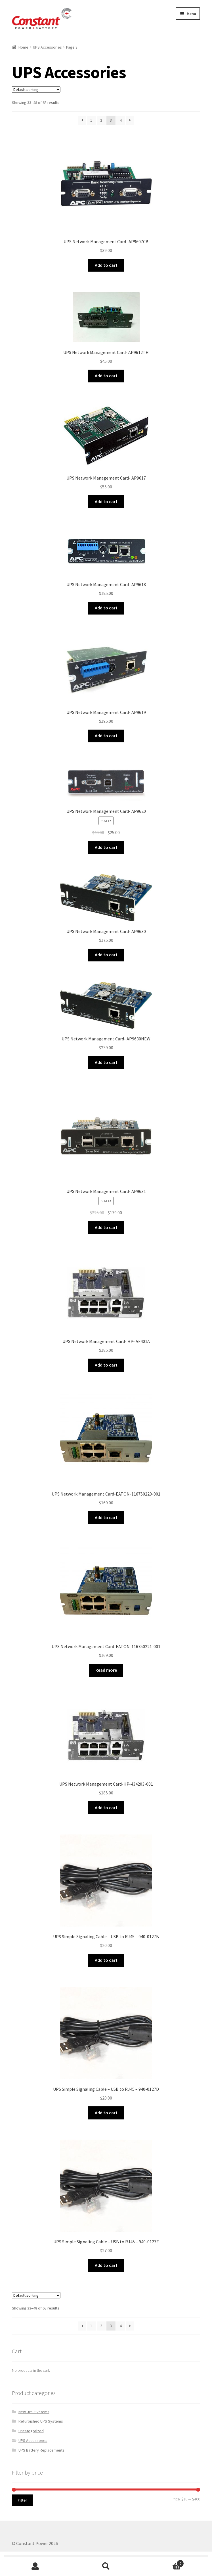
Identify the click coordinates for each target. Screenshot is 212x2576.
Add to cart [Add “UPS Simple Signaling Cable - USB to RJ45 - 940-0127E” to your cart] (106, 2265)
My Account (35, 2566)
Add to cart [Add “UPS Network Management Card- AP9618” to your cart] (106, 608)
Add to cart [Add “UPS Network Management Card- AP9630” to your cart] (106, 954)
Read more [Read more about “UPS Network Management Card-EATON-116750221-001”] (106, 1670)
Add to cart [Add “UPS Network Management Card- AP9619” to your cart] (106, 735)
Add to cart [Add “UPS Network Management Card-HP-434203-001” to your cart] (106, 1807)
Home (23, 47)
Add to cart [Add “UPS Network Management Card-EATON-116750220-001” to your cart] (106, 1517)
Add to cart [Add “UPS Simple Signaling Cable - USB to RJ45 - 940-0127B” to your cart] (106, 1960)
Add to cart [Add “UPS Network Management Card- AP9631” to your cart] (106, 1227)
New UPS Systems (33, 2411)
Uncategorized (31, 2430)
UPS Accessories (47, 47)
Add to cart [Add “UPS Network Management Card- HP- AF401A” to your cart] (106, 1365)
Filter (22, 2500)
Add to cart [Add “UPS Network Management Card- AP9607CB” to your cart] (106, 265)
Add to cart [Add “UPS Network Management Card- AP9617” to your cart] (106, 501)
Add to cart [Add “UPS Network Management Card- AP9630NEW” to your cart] (106, 1062)
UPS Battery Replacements (41, 2450)
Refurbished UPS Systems (40, 2421)
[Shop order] (36, 89)
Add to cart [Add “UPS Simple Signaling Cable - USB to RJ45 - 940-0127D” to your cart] (106, 2112)
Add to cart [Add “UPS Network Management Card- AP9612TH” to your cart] (106, 375)
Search (106, 2566)
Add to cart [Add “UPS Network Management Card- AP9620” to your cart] (106, 847)
